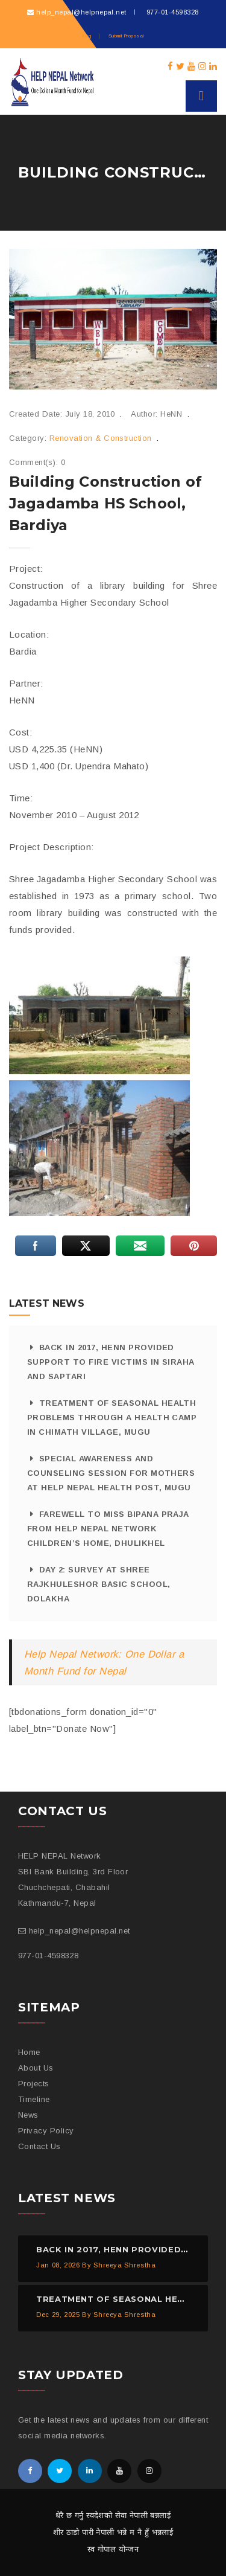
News (28, 2114)
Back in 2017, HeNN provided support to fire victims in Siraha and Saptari (111, 1362)
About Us (36, 2067)
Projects (33, 2083)
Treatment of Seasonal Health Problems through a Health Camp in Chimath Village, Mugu (111, 1418)
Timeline (34, 2099)
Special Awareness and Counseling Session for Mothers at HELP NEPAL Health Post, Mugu (111, 1473)
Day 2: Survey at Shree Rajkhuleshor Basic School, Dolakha (98, 1584)
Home (29, 2052)
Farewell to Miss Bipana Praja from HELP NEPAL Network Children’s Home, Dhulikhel (108, 1529)
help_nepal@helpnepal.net (81, 12)
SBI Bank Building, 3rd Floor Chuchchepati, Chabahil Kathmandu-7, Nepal (73, 1887)
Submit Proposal (126, 36)
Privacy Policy (46, 2130)
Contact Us (39, 2146)
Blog (86, 36)
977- (171, 12)
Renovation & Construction (100, 438)
